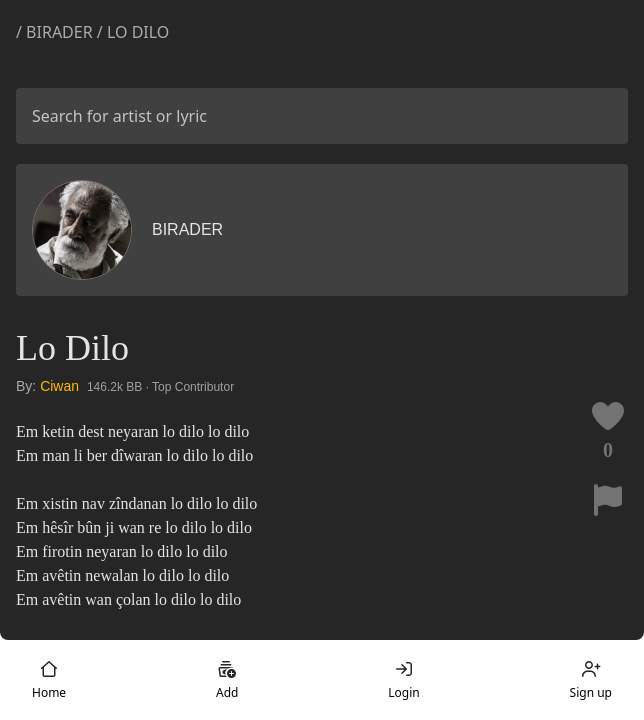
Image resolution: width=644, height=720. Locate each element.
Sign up (591, 680)
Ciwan (59, 386)
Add (227, 680)
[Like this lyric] (608, 416)
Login (403, 680)
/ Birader (56, 32)
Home (49, 680)
